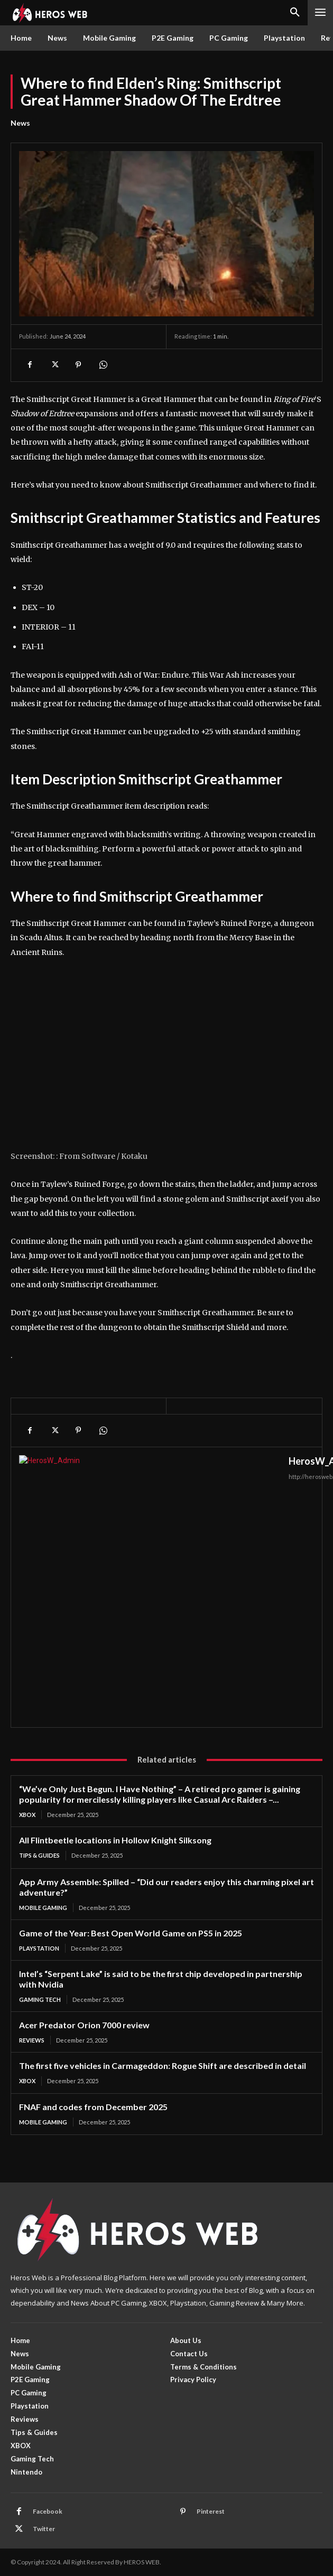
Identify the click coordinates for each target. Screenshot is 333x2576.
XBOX (27, 1814)
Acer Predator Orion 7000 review (84, 2025)
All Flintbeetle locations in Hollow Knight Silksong (115, 1840)
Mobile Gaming (43, 1907)
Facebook (47, 2511)
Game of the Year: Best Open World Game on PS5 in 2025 (130, 1933)
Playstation (39, 1948)
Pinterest (211, 2511)
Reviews (31, 2040)
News (20, 123)
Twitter (44, 2529)
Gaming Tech (40, 1999)
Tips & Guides (39, 1855)
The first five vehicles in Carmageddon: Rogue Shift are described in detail (162, 2065)
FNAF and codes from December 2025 (93, 2107)
